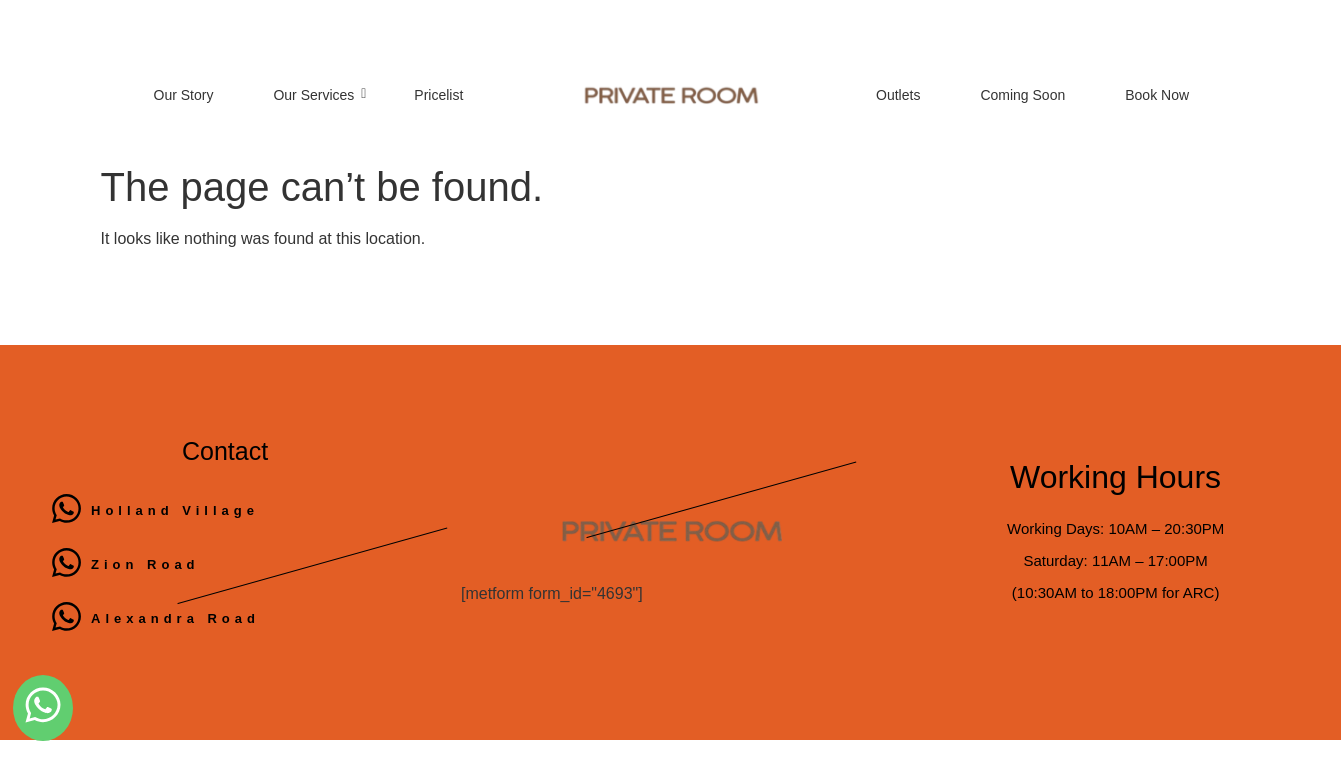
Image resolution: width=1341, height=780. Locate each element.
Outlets (898, 95)
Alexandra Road (175, 618)
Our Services (319, 95)
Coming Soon (1022, 95)
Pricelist (438, 95)
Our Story (184, 95)
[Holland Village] (66, 511)
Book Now (1157, 95)
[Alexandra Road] (66, 619)
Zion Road (145, 564)
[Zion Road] (66, 565)
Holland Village (175, 510)
